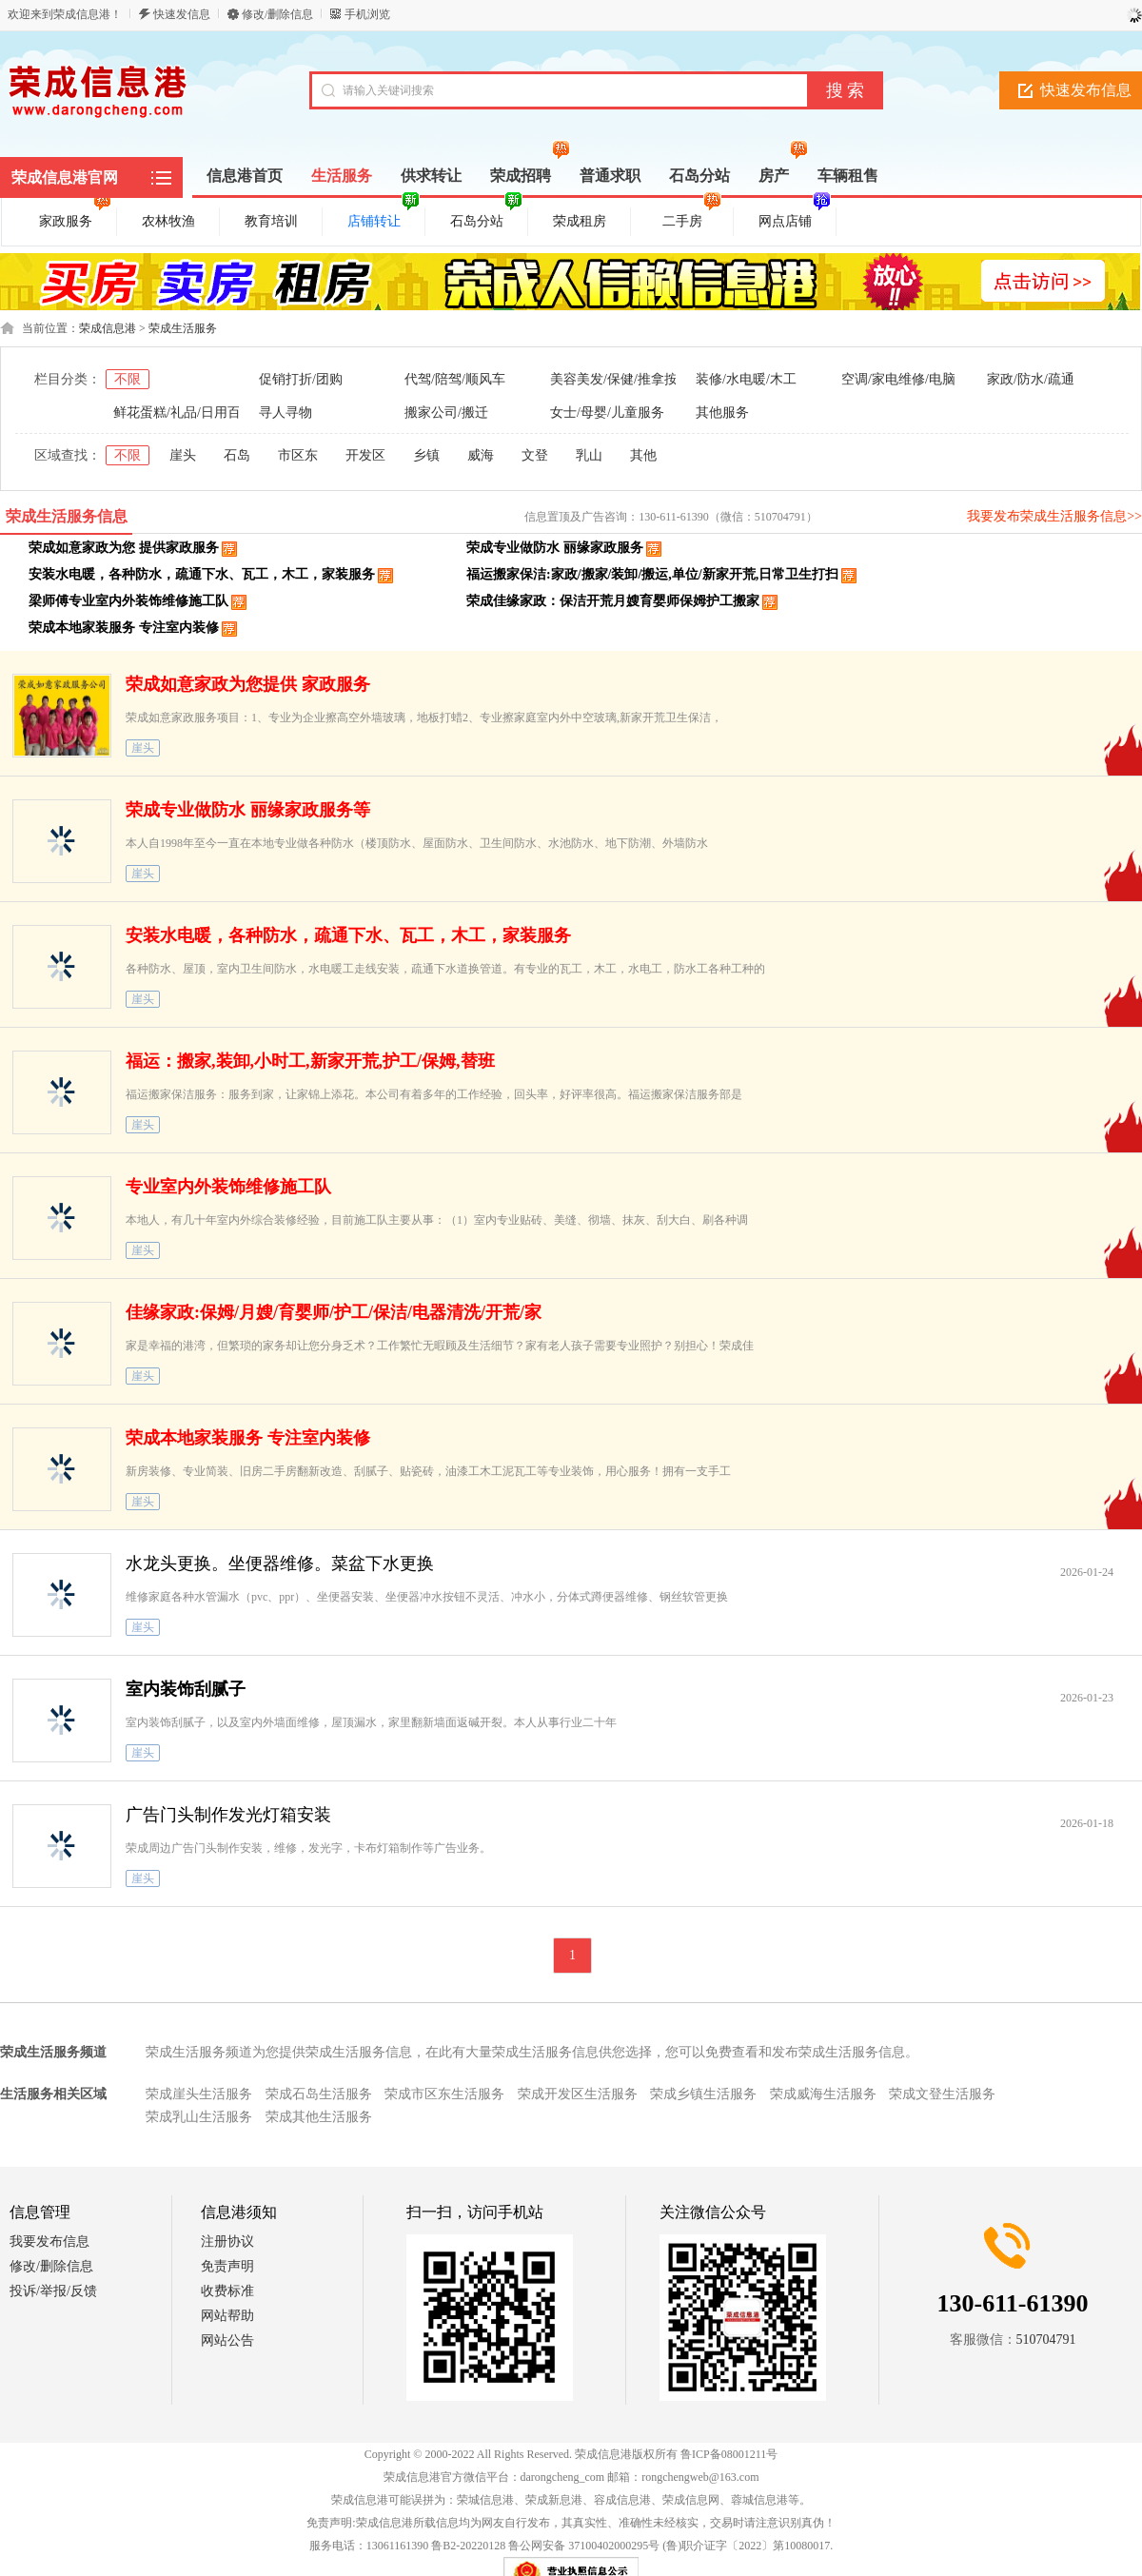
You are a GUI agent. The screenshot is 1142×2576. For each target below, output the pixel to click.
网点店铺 (794, 217)
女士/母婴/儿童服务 (607, 412)
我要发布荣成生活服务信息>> (1054, 516)
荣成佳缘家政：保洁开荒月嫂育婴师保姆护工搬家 (612, 601)
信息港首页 (245, 175)
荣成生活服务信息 (67, 516)
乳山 (589, 455)
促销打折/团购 (301, 379)
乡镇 (426, 455)
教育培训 (271, 221)
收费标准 (227, 2291)
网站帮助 (227, 2316)
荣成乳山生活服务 (199, 2117)
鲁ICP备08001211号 (729, 2454)
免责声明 (227, 2266)
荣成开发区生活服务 (578, 2094)
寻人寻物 (285, 412)
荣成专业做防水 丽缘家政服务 (554, 548)
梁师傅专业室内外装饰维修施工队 (128, 601)
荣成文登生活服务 (942, 2094)
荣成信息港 (107, 328)
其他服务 (722, 412)
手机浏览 (367, 14)
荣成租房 (579, 221)
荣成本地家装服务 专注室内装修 (124, 627)
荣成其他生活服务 (319, 2117)
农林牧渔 (168, 221)
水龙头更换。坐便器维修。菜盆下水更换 (280, 1563)
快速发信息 (181, 14)
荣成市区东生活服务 (444, 2094)
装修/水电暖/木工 (746, 379)
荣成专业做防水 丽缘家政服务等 (248, 809)
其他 (643, 455)
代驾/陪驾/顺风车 (454, 379)
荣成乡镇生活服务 (703, 2094)
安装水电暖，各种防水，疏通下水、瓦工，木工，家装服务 (202, 574)
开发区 (365, 455)
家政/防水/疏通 (1030, 379)
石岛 (237, 455)
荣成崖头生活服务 (199, 2094)
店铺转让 (383, 217)
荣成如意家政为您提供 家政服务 (248, 684)
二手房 (691, 217)
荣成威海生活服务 (823, 2094)
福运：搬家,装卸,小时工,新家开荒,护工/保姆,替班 (310, 1061)
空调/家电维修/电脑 (898, 379)
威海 (480, 455)
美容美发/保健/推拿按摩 (620, 379)
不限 (127, 379)
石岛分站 (486, 217)
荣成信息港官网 (64, 177)
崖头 (182, 455)
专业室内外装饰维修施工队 (228, 1186)
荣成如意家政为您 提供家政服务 (124, 548)
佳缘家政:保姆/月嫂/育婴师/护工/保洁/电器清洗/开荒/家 (333, 1312)
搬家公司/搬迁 (446, 412)
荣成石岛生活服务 (319, 2094)
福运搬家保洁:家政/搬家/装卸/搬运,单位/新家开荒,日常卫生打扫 (652, 574)
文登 (535, 455)
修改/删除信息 (277, 14)
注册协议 (227, 2241)
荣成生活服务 (182, 328)
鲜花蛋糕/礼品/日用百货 (183, 412)
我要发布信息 (49, 2241)
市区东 (298, 455)
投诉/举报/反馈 (53, 2291)
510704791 (1046, 2339)
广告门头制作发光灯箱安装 (228, 1814)
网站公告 (227, 2340)
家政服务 (75, 217)
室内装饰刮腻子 (186, 1689)
